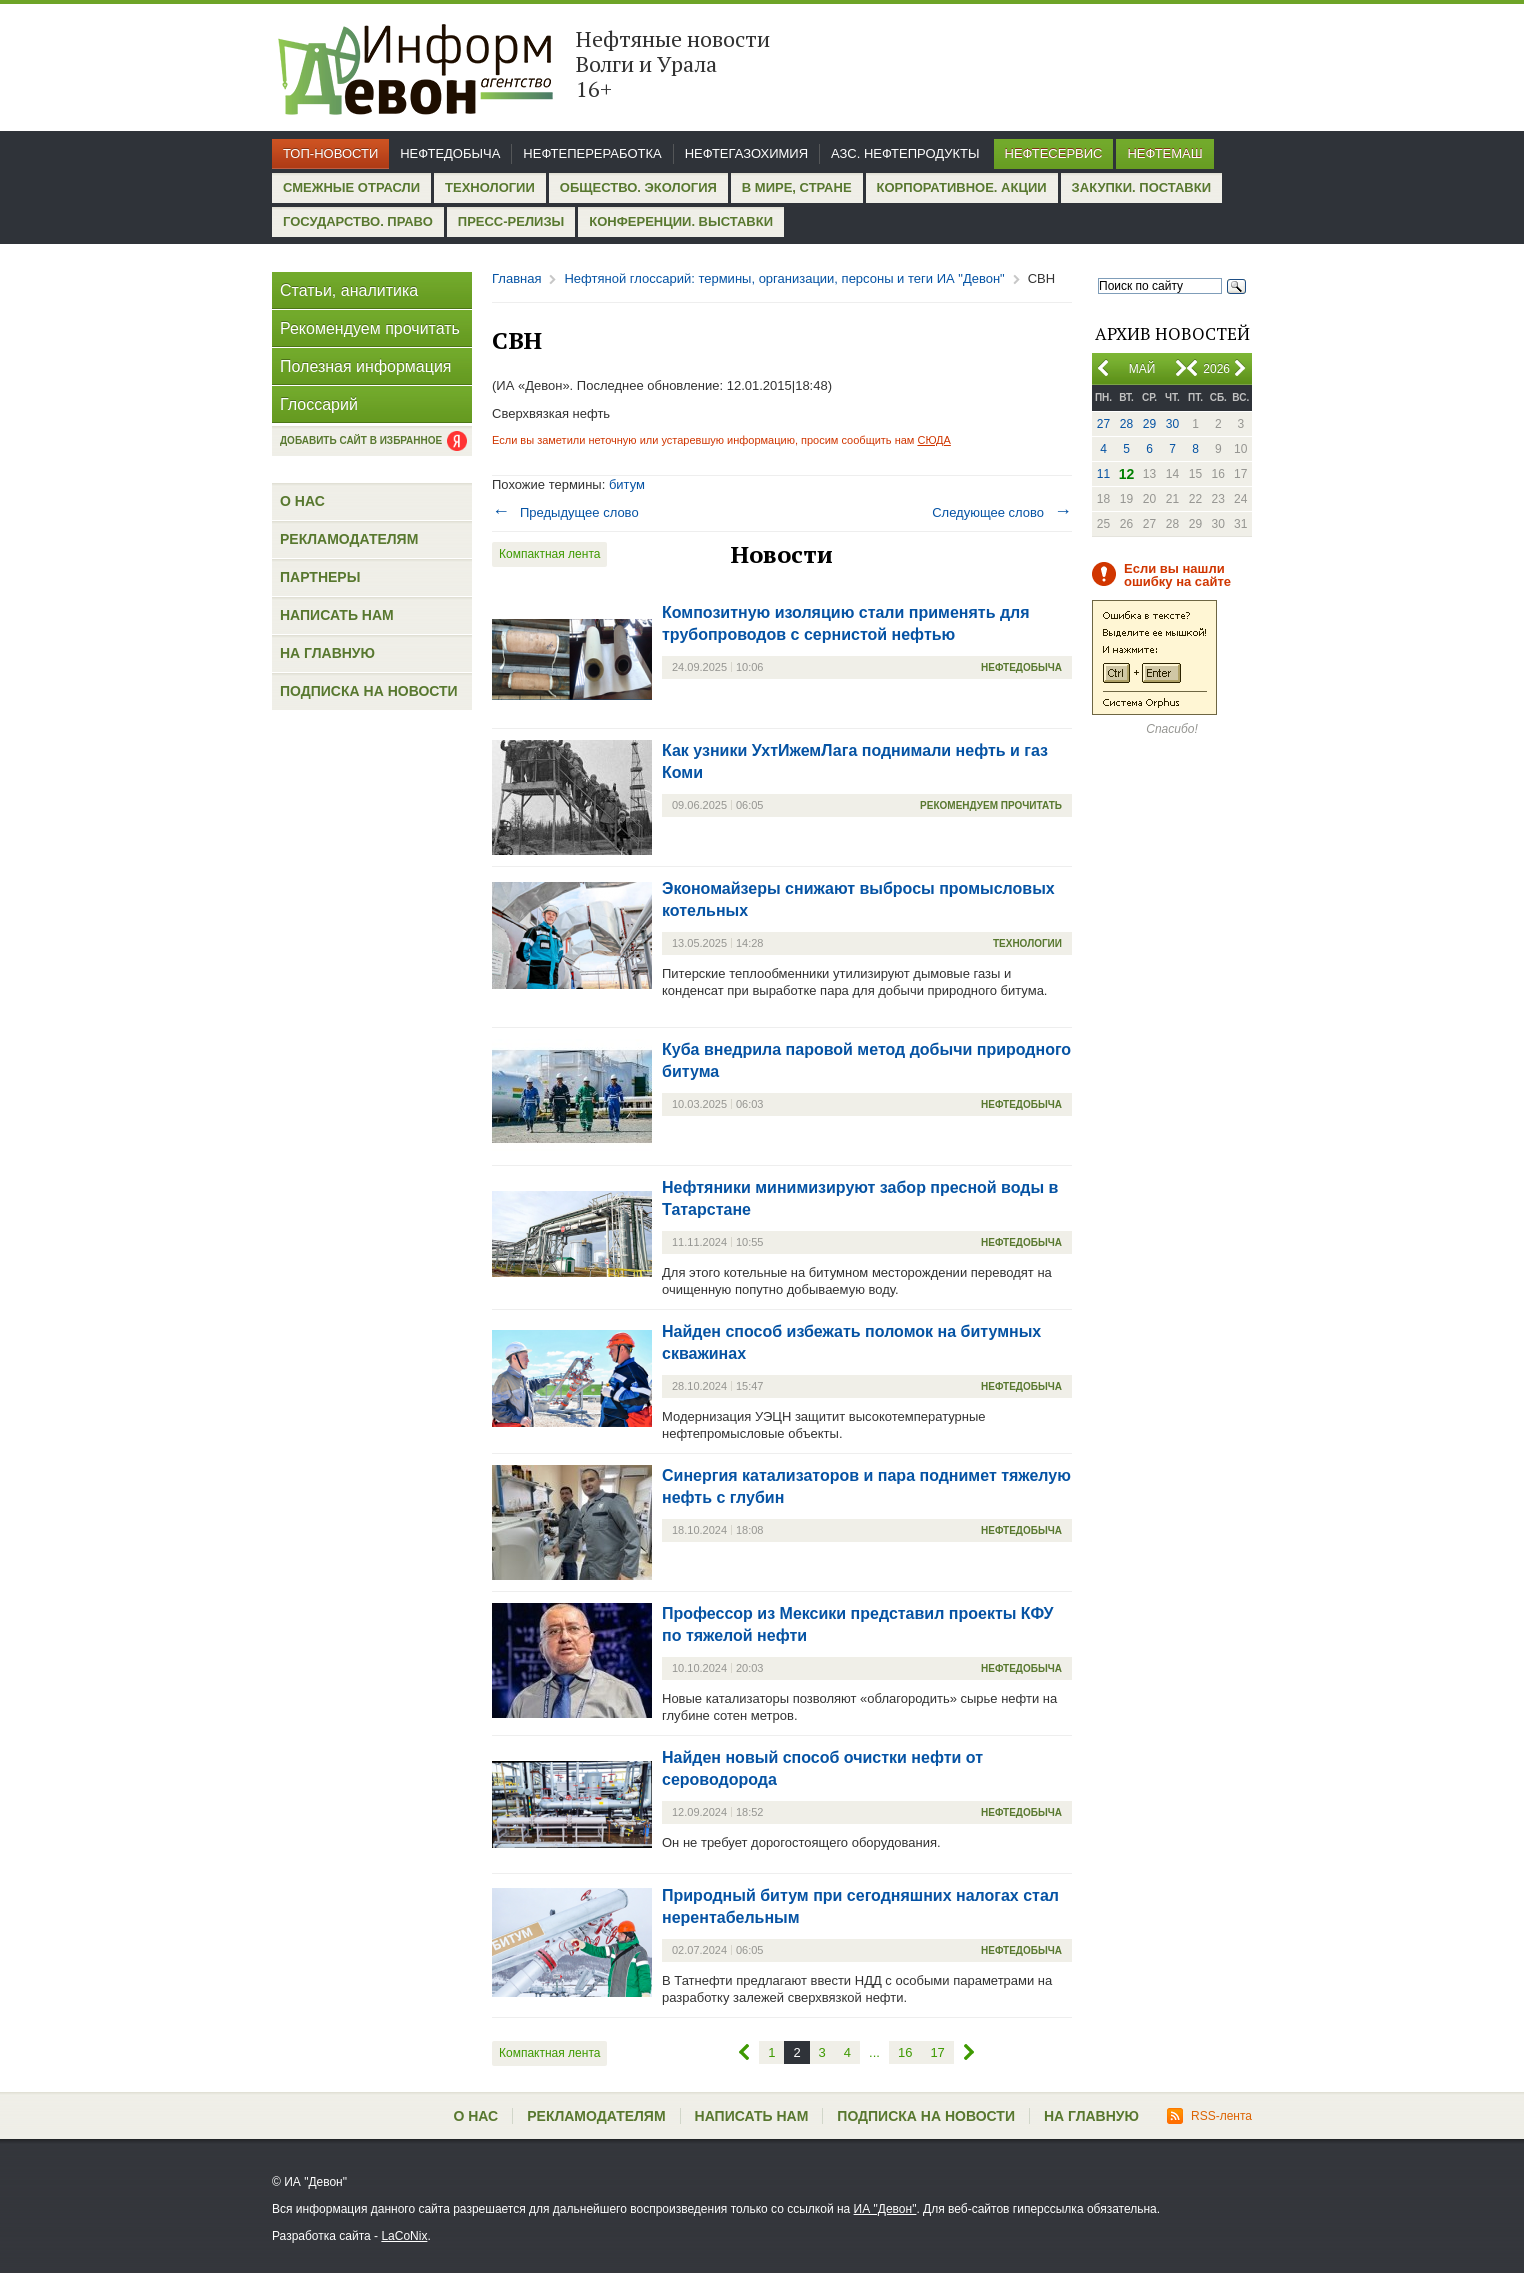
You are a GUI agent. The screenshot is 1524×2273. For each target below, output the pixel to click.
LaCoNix (404, 2236)
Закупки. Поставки (1141, 187)
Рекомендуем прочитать (370, 328)
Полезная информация (366, 366)
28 (1126, 424)
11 (1103, 474)
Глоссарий (319, 404)
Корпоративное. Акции (962, 187)
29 (1149, 424)
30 (1172, 424)
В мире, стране (797, 187)
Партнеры (320, 577)
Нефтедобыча (450, 153)
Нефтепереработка (592, 153)
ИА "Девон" (885, 2209)
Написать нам (337, 615)
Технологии (490, 187)
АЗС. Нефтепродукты (905, 153)
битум (627, 484)
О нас (302, 501)
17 (937, 2052)
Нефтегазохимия (746, 153)
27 (1103, 424)
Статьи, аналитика (349, 290)
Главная (516, 278)
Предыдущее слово (565, 512)
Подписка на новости (369, 691)
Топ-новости (330, 153)
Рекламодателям (349, 539)
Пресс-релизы (511, 221)
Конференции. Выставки (681, 221)
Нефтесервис (1054, 153)
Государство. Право (358, 221)
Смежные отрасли (351, 187)
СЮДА (933, 440)
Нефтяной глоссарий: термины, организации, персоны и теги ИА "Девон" (784, 278)
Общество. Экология (638, 187)
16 (905, 2052)
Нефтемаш (1164, 153)
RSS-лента (1209, 2116)
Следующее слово (1002, 512)
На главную (327, 653)
